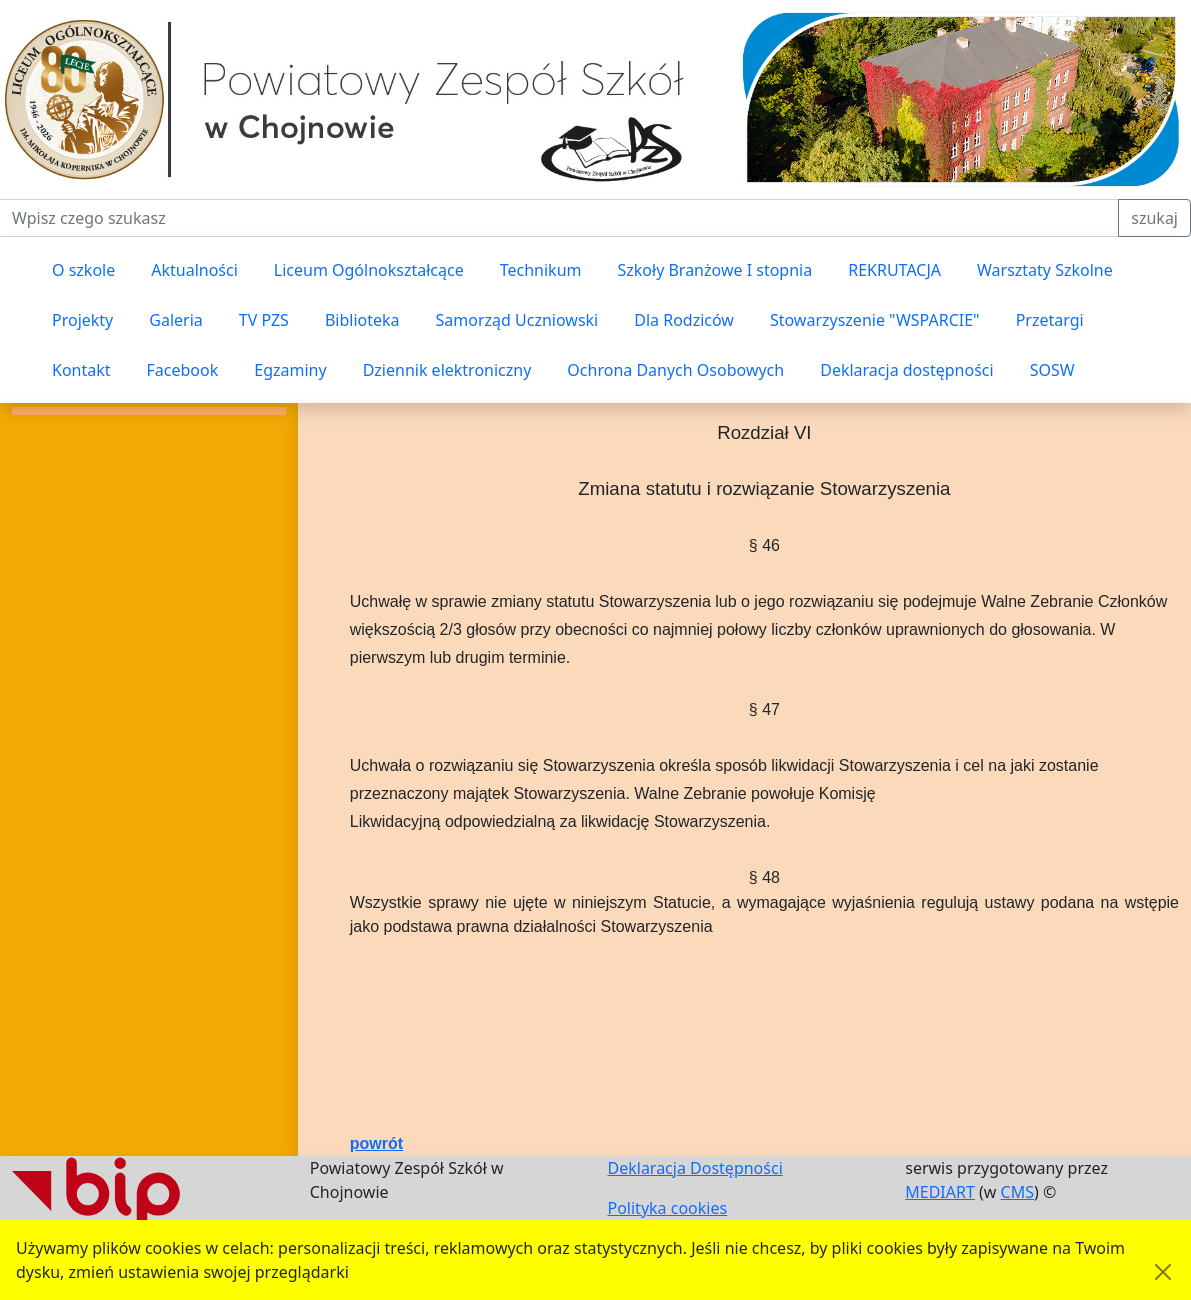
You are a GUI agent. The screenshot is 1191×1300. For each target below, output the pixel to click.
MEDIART (940, 1192)
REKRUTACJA (894, 270)
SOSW (1052, 370)
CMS (1017, 1192)
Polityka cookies (668, 1208)
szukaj (1154, 218)
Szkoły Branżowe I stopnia (714, 270)
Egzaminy (290, 370)
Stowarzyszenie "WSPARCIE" (875, 320)
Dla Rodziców (684, 320)
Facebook (183, 370)
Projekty (82, 320)
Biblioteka (362, 320)
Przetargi (1050, 320)
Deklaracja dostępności (906, 370)
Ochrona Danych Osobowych (675, 370)
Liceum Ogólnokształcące (369, 270)
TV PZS (264, 320)
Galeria (176, 320)
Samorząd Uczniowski (517, 320)
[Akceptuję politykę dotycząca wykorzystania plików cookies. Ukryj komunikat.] (1163, 1272)
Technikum (541, 270)
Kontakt (81, 370)
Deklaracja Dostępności (695, 1168)
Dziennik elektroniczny (447, 370)
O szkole (83, 270)
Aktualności (194, 270)
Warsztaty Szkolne (1045, 270)
